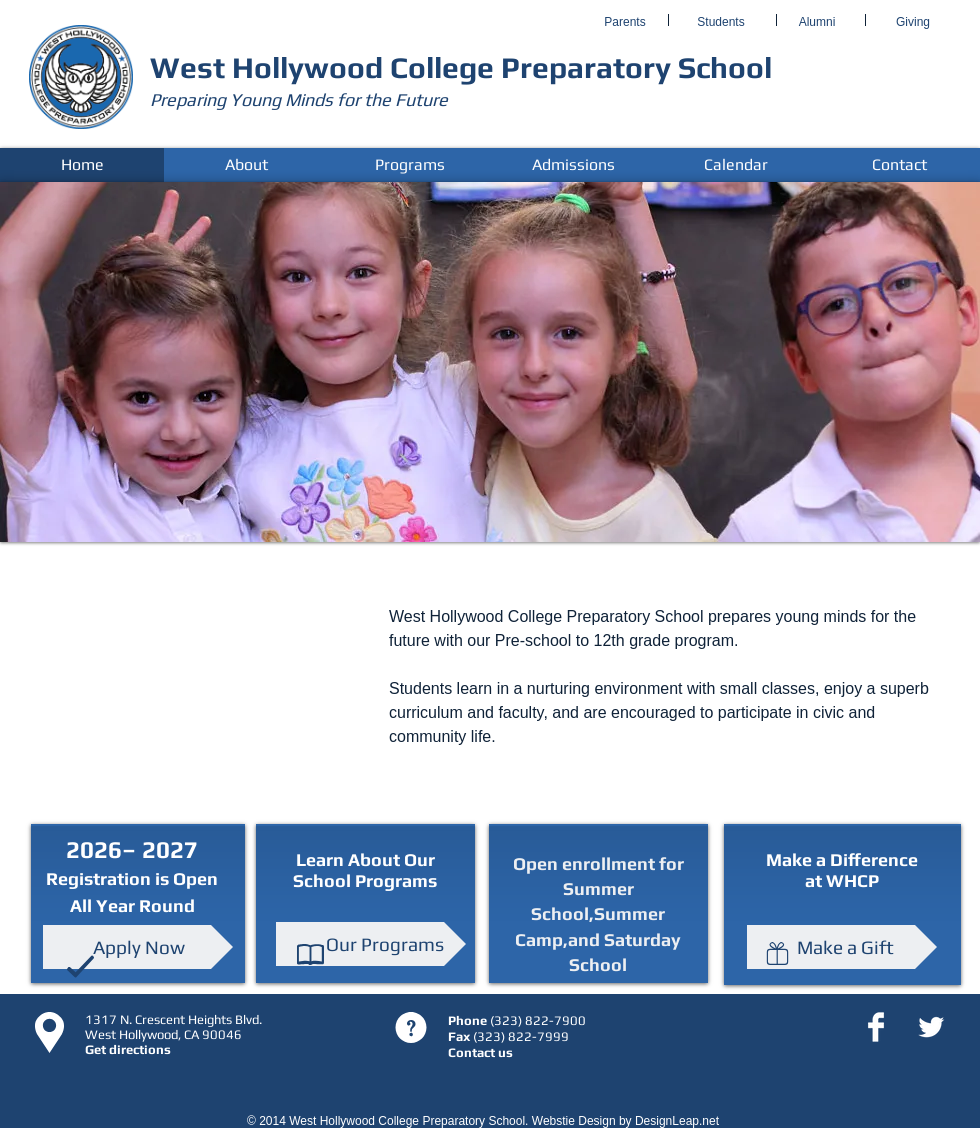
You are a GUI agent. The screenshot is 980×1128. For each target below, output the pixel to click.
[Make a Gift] (842, 947)
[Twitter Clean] (931, 1027)
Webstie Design (574, 1121)
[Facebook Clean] (876, 1027)
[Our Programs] (371, 944)
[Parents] (625, 22)
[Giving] (913, 22)
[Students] (721, 22)
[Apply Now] (138, 947)
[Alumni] (817, 22)
